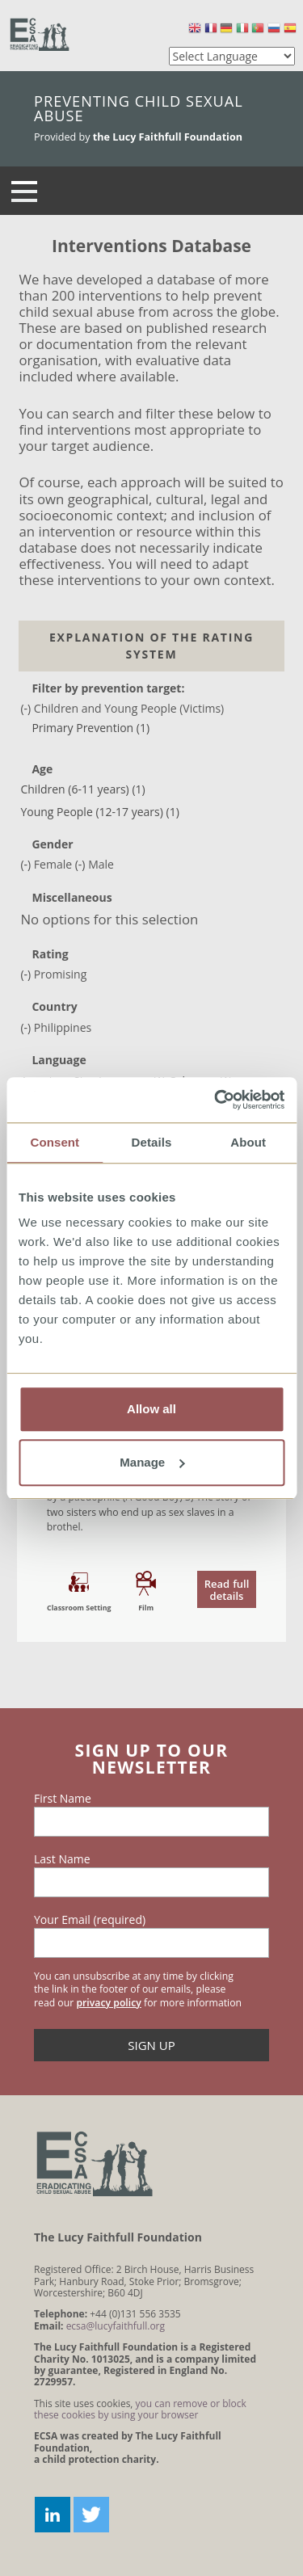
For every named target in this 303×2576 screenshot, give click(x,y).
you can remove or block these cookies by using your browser (140, 2409)
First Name (62, 1798)
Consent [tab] (54, 1142)
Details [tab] (152, 1142)
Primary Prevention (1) (90, 727)
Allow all (151, 1409)
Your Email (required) (89, 1920)
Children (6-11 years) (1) (82, 789)
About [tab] (248, 1142)
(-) (26, 708)
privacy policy (108, 2003)
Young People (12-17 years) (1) (99, 811)
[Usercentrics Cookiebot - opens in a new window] (215, 1099)
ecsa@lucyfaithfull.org (115, 2326)
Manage (152, 1462)
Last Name (62, 1859)
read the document (152, 1586)
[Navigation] (24, 191)
